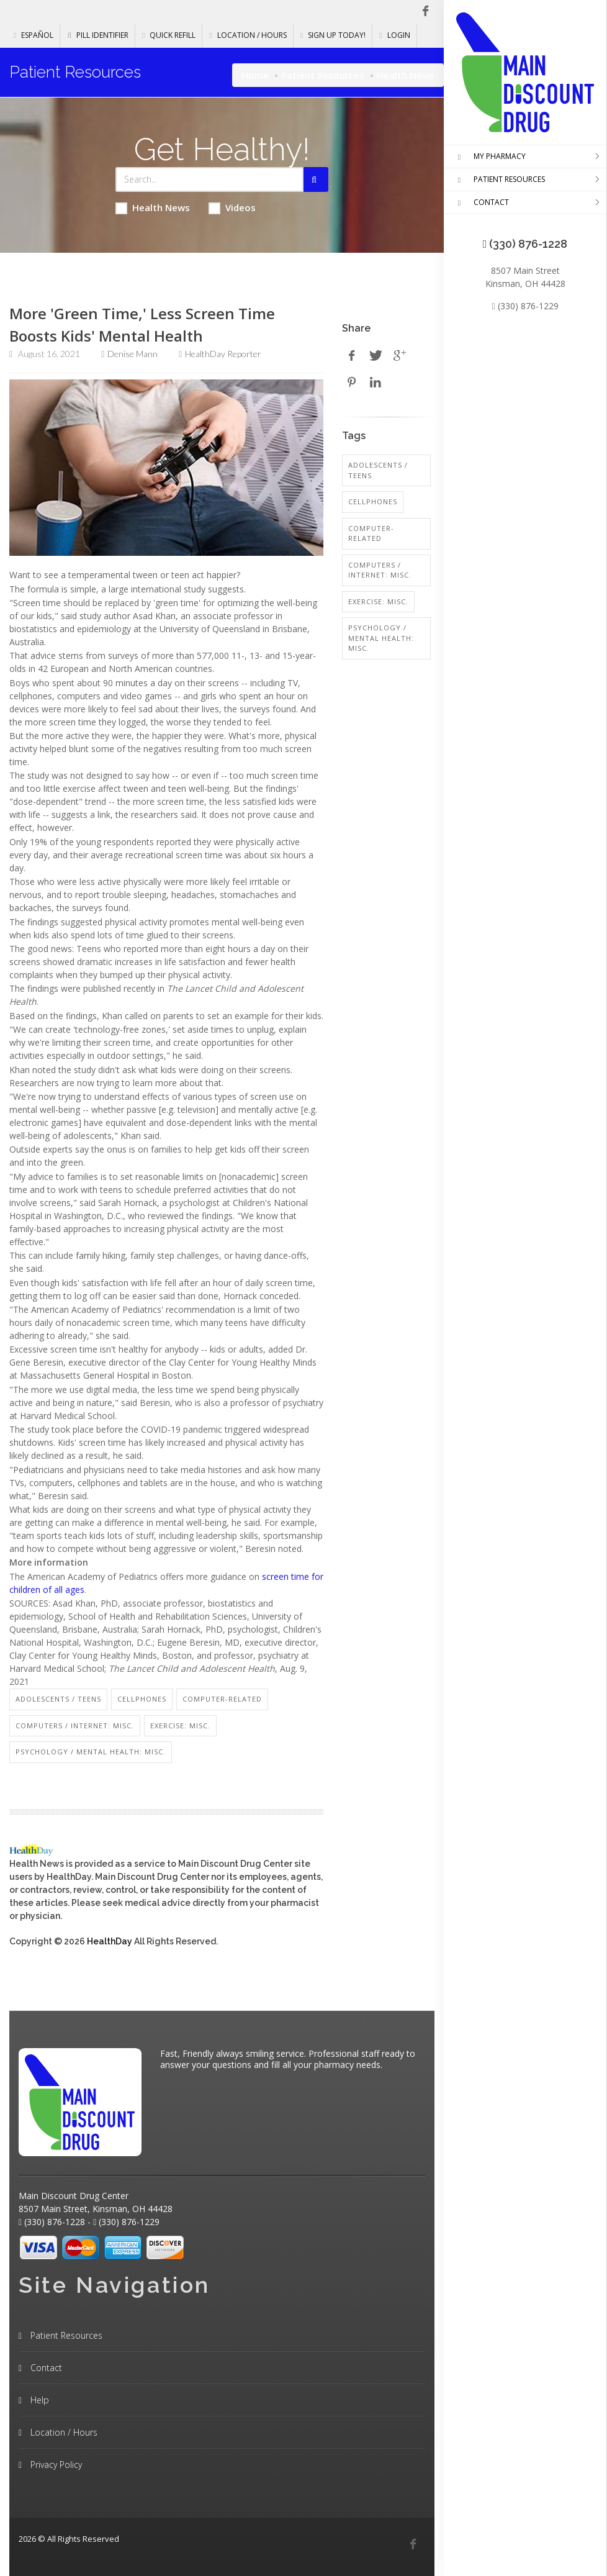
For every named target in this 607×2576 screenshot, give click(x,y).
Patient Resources (322, 75)
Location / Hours (247, 35)
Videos (232, 207)
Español (33, 35)
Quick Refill (169, 35)
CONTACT (481, 203)
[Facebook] (412, 2544)
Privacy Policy (55, 2464)
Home (255, 75)
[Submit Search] (316, 179)
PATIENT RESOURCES (499, 180)
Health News (152, 207)
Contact (45, 2368)
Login (394, 35)
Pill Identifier (97, 35)
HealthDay (109, 1941)
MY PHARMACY (489, 157)
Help (38, 2400)
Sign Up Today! (333, 35)
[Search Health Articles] (209, 179)
